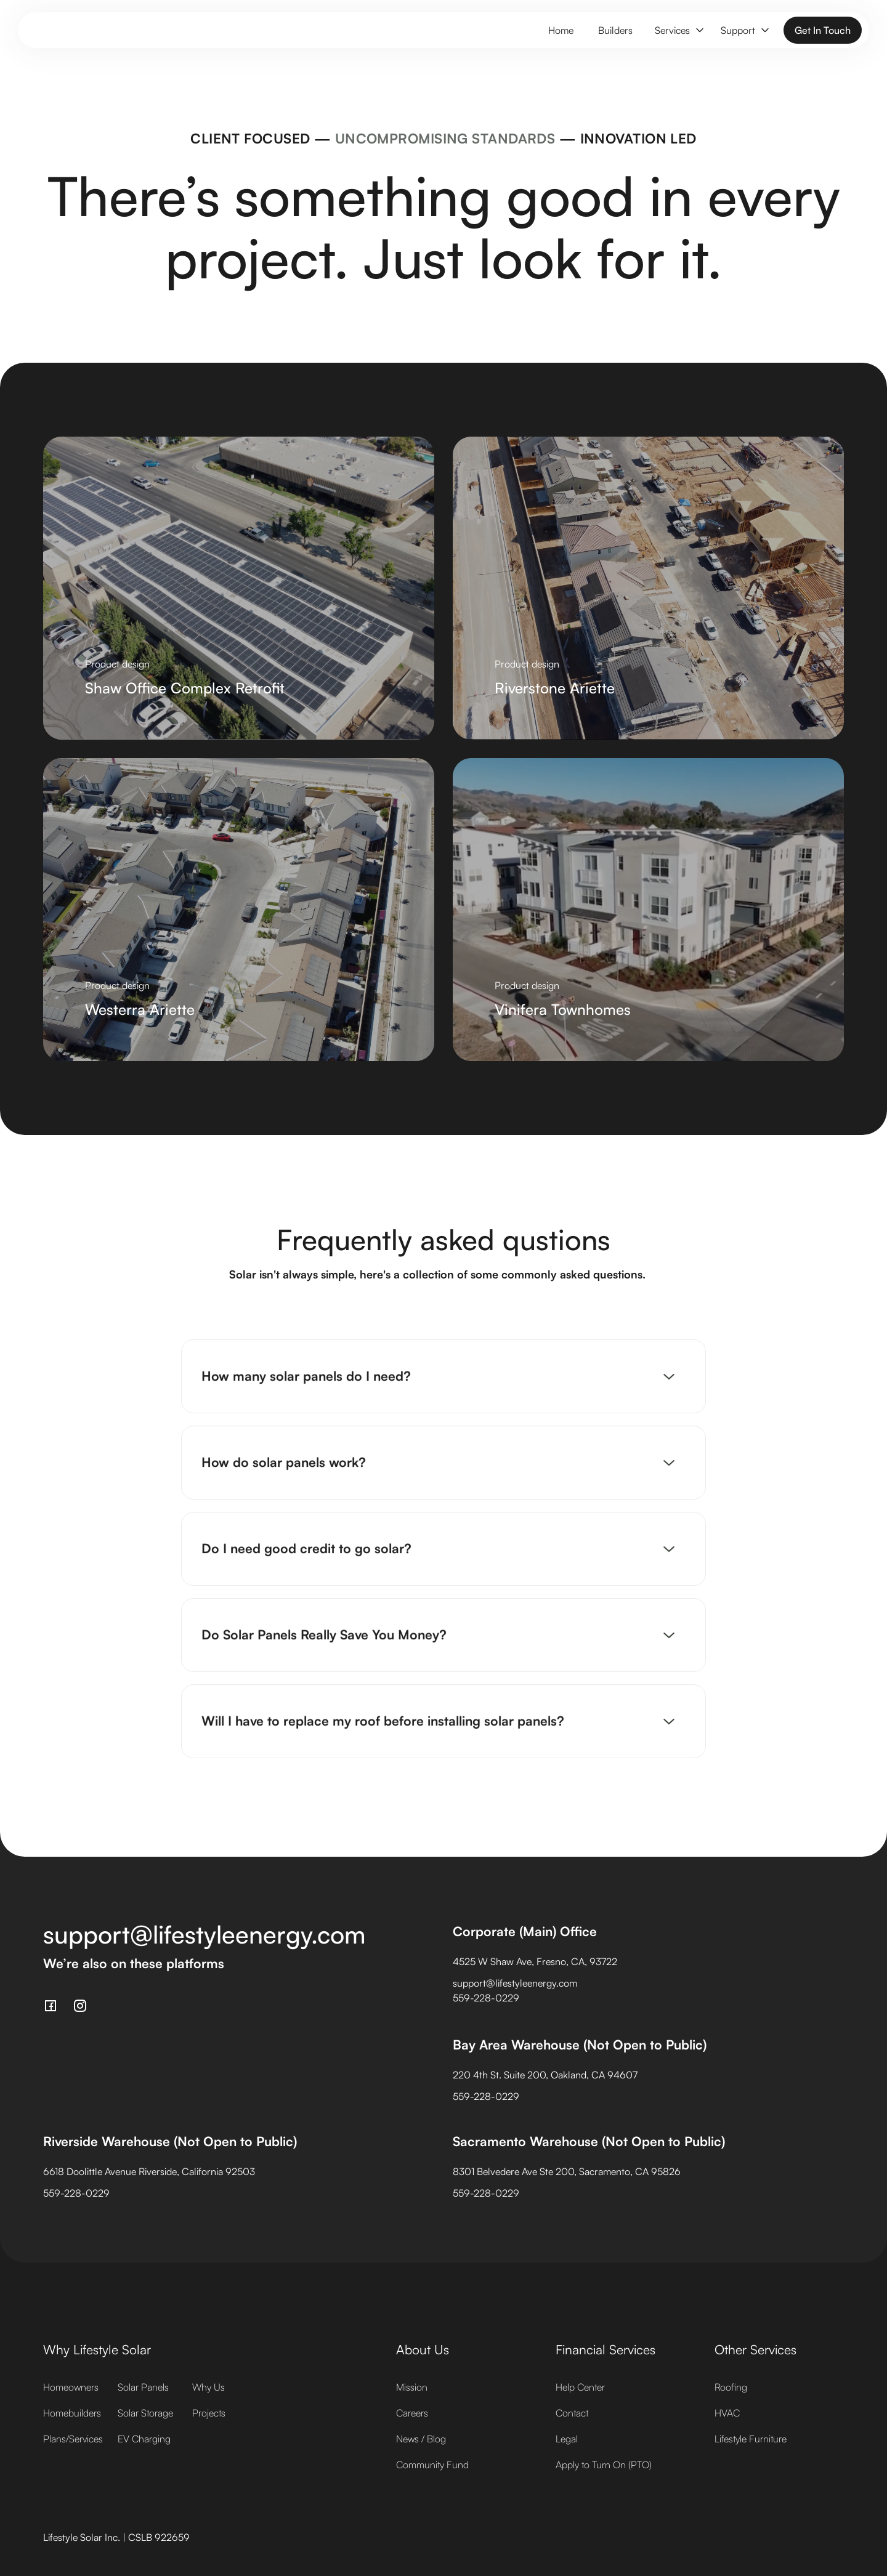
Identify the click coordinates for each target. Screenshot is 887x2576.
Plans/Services (73, 2439)
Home (560, 30)
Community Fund (432, 2464)
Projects (208, 2413)
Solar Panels (143, 2387)
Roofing (731, 2387)
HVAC (727, 2413)
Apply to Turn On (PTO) (604, 2464)
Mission (411, 2387)
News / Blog (421, 2439)
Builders (615, 30)
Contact (572, 2413)
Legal (567, 2439)
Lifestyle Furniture (751, 2439)
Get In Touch (823, 30)
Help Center (580, 2387)
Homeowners (71, 2387)
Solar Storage (145, 2413)
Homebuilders (72, 2413)
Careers (412, 2413)
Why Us (208, 2387)
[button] (678, 30)
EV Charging (144, 2439)
